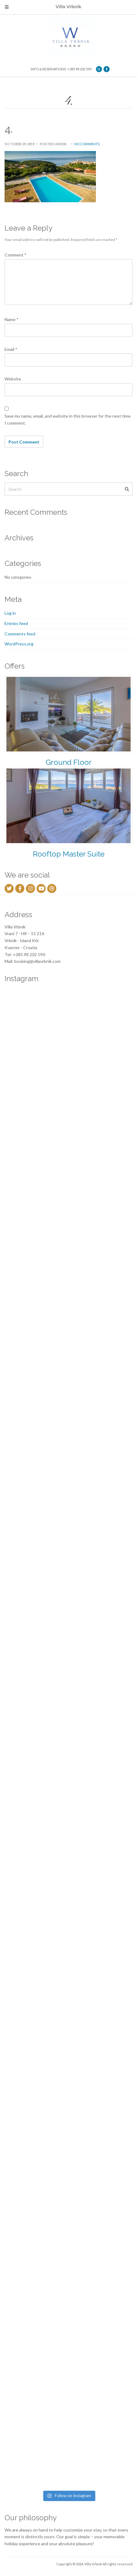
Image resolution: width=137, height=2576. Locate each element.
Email (11, 349)
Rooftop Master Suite (68, 854)
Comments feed (20, 633)
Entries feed (16, 623)
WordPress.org (19, 643)
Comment (15, 254)
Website (13, 378)
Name (12, 319)
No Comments (87, 144)
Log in (10, 613)
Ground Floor (69, 762)
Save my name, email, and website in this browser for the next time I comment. (68, 419)
